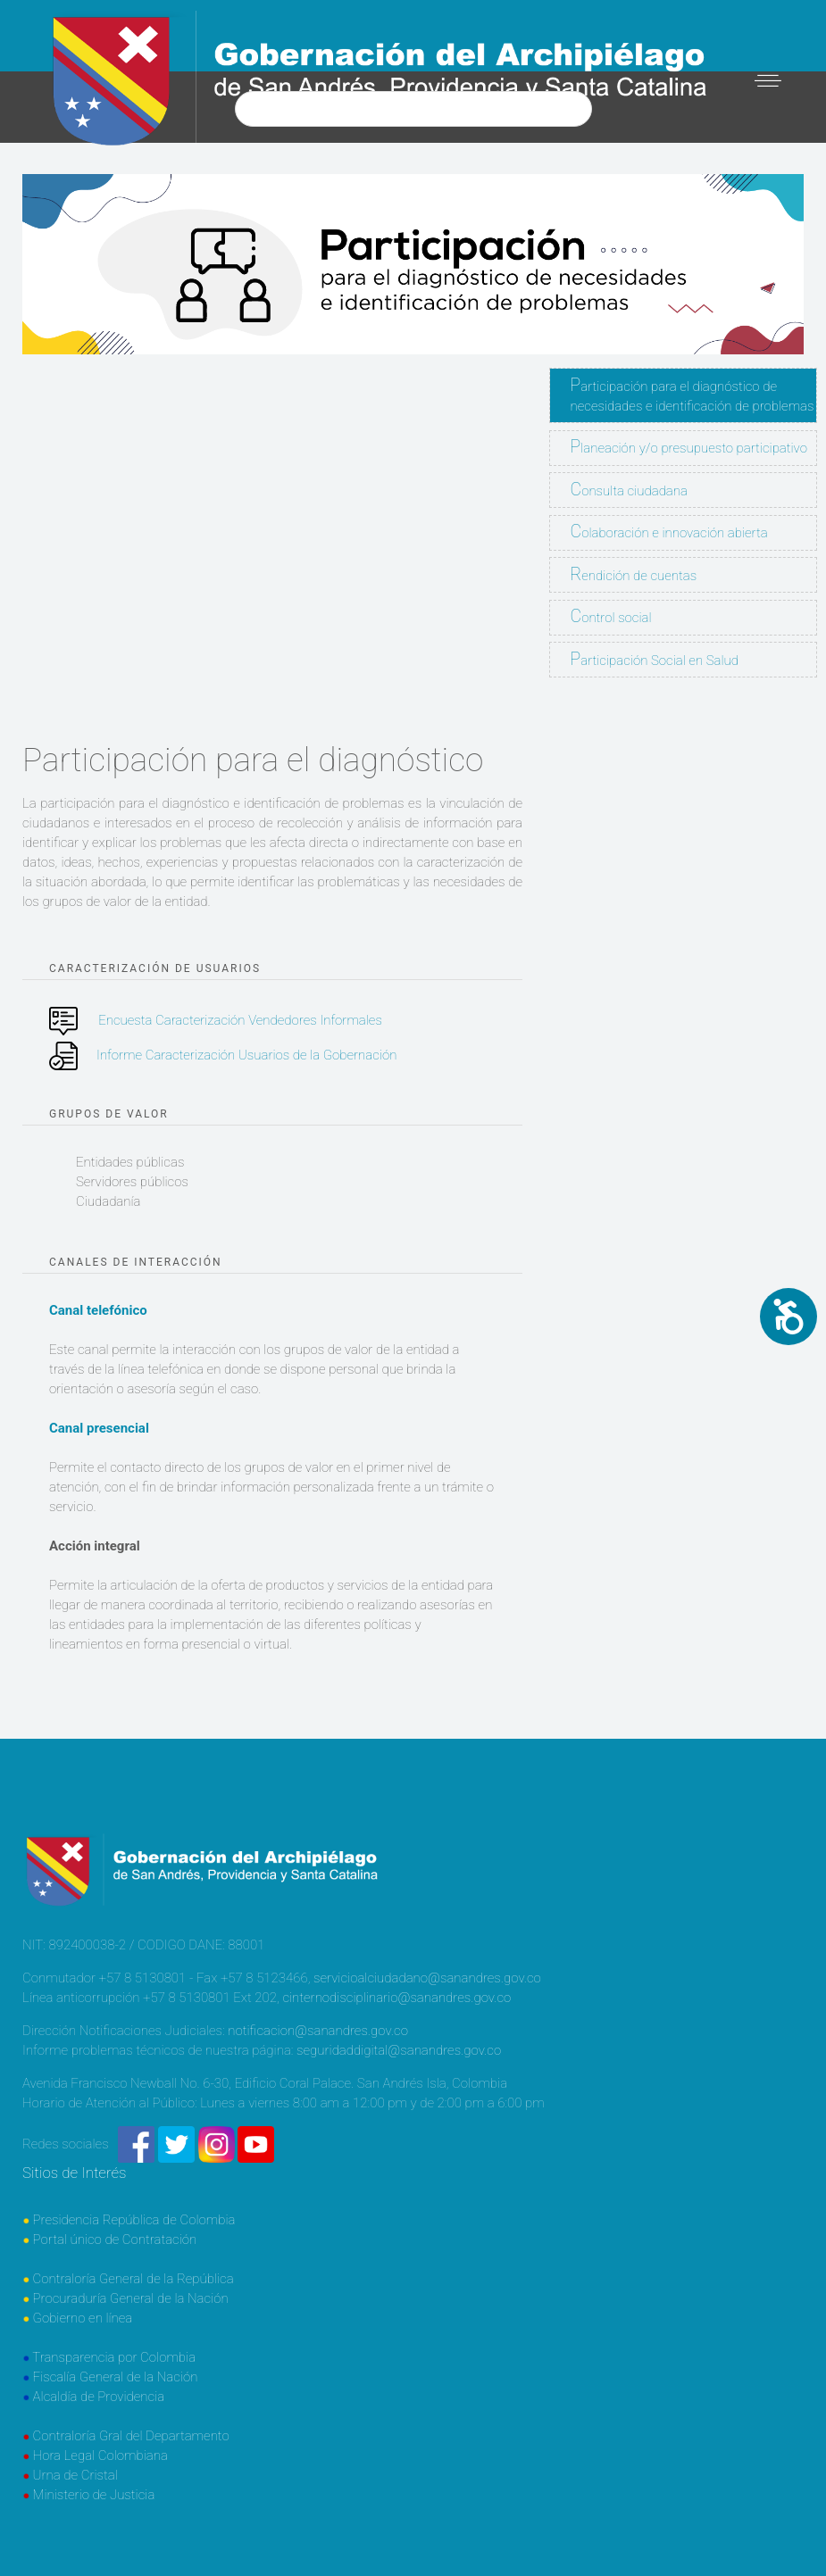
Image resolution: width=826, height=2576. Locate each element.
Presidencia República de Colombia (134, 2220)
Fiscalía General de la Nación (115, 2377)
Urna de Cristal (75, 2475)
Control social (611, 616)
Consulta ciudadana (629, 489)
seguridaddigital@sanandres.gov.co (398, 2050)
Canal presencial (99, 1428)
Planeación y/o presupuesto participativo (689, 446)
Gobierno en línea (83, 2318)
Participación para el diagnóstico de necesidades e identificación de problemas (692, 394)
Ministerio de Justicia (94, 2495)
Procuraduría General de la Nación (131, 2298)
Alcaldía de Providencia (99, 2397)
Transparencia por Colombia (114, 2357)
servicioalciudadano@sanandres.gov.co (427, 1978)
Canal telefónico (98, 1310)
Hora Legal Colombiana (100, 2455)
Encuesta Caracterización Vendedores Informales (240, 1020)
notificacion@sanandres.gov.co (318, 2031)
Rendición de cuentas (634, 574)
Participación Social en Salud (655, 659)
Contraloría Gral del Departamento (131, 2436)
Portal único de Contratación (115, 2239)
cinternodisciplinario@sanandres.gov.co (396, 1998)
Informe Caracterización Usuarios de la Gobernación (246, 1055)
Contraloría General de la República (133, 2279)
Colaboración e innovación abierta (669, 531)
